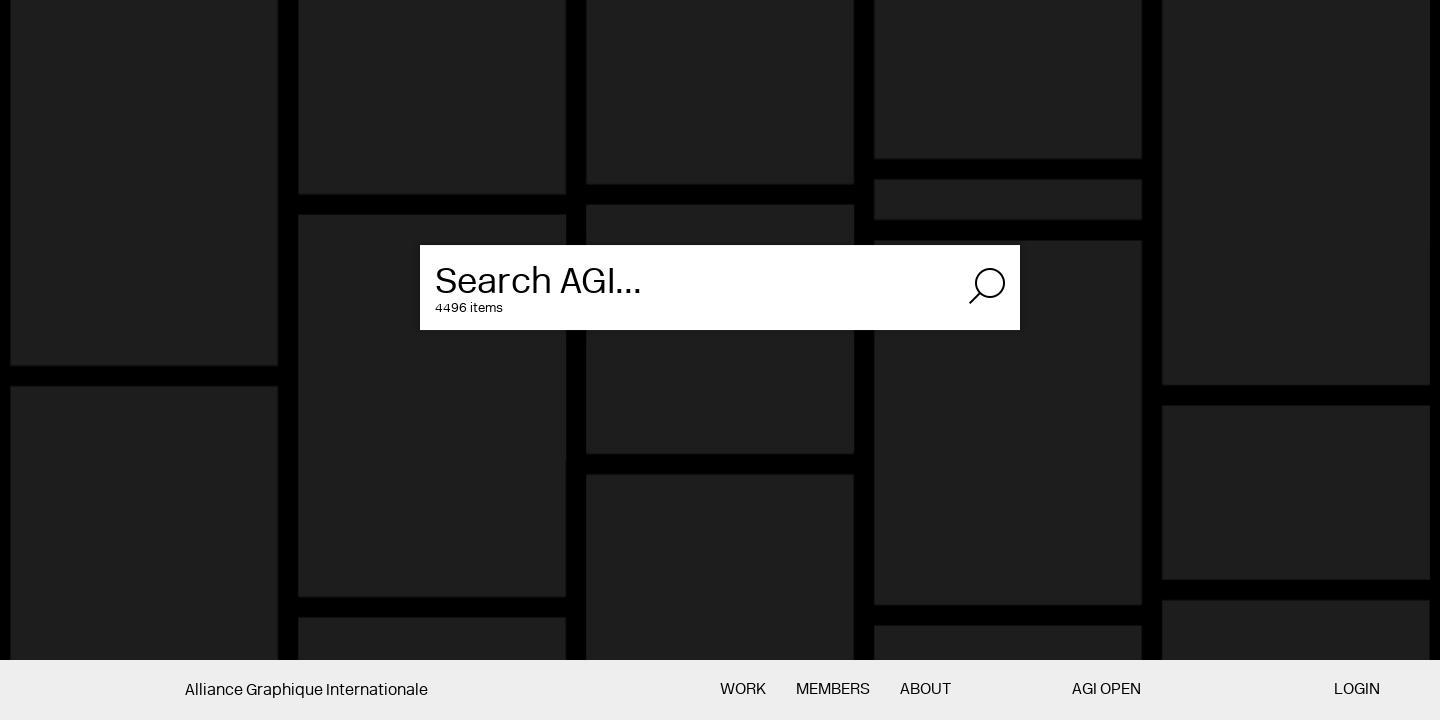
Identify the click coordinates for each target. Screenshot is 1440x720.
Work (743, 690)
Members (833, 690)
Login (1357, 690)
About (925, 690)
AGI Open (1106, 690)
